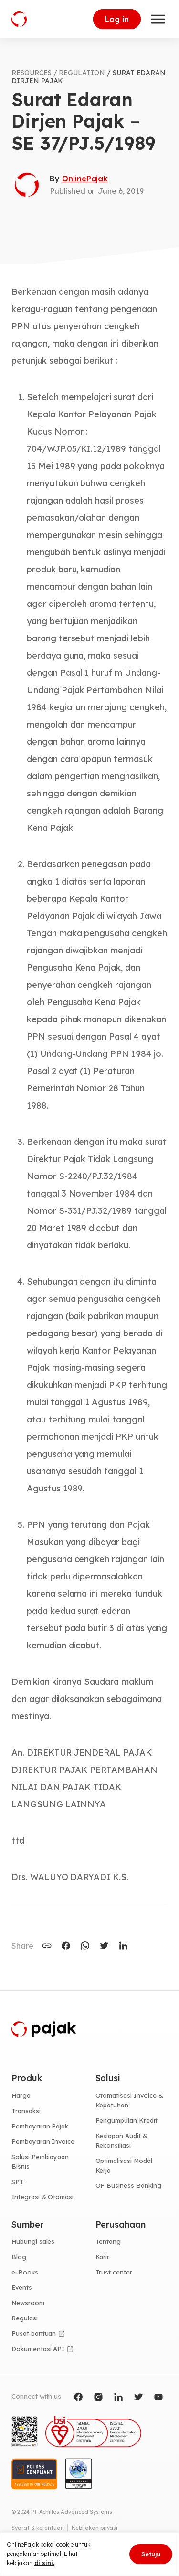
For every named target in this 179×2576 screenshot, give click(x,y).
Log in (117, 19)
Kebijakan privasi (94, 2527)
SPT (17, 2181)
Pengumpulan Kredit (126, 2120)
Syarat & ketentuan (37, 2527)
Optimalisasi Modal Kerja (123, 2165)
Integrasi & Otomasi (42, 2197)
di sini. (44, 2562)
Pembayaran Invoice (42, 2141)
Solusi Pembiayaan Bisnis (40, 2161)
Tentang (108, 2241)
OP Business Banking (128, 2185)
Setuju (150, 2554)
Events (21, 2287)
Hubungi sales (32, 2241)
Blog (18, 2257)
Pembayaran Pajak (39, 2126)
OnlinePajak (84, 178)
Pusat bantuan (33, 2333)
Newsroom (27, 2303)
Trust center (113, 2272)
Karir (102, 2257)
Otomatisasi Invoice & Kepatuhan (129, 2100)
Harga (21, 2095)
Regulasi (24, 2318)
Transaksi (26, 2111)
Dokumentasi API (37, 2348)
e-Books (24, 2272)
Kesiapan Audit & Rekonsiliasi (121, 2140)
